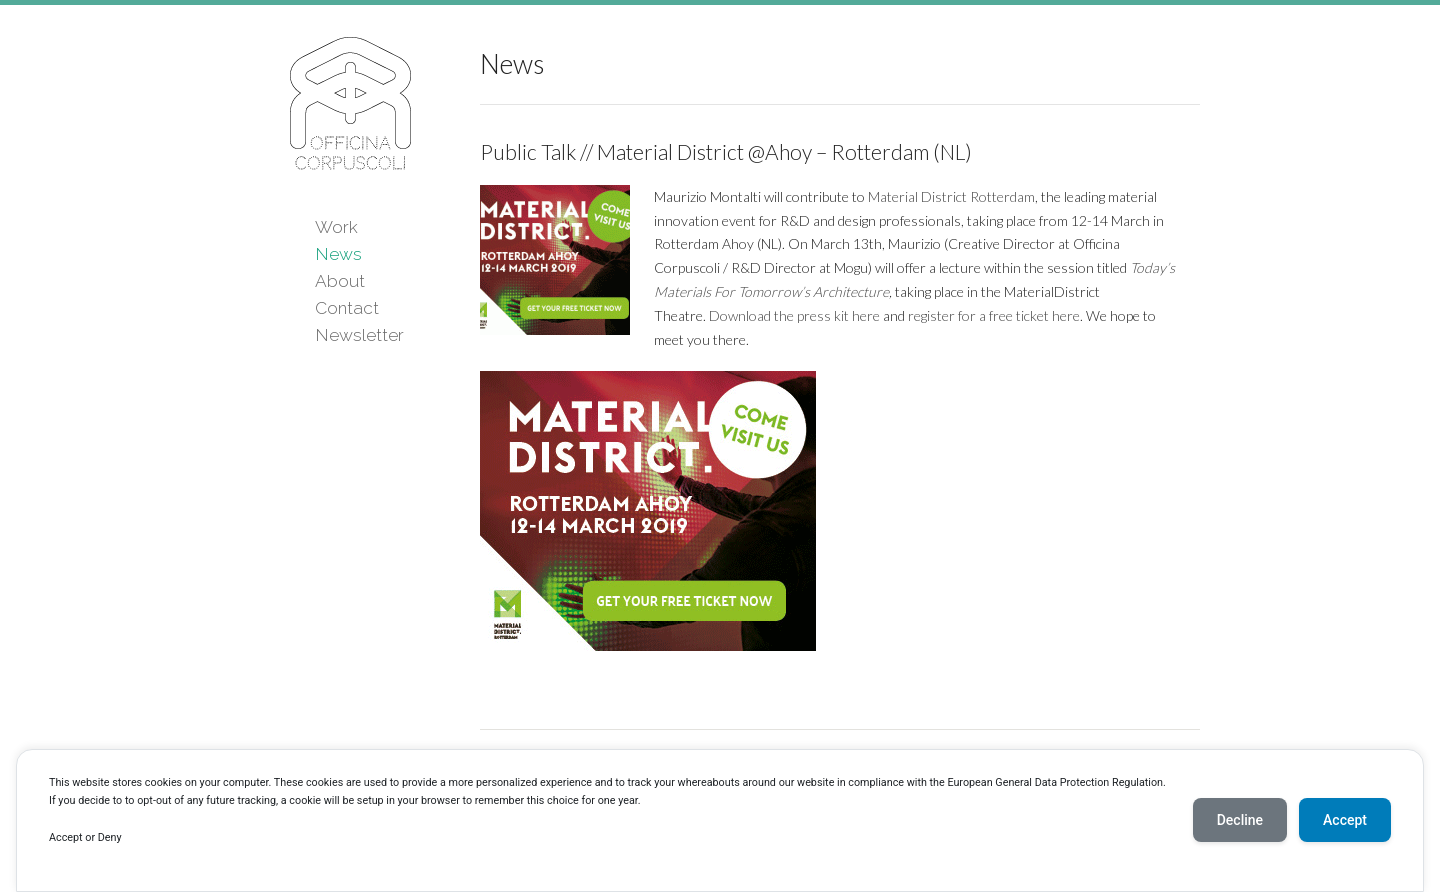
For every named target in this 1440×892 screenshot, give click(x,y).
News (338, 254)
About (340, 281)
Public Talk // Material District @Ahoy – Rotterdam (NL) (726, 151)
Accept (1345, 820)
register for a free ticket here (994, 315)
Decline (1240, 820)
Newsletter (359, 335)
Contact (347, 308)
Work (336, 227)
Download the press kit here (794, 315)
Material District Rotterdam (951, 196)
